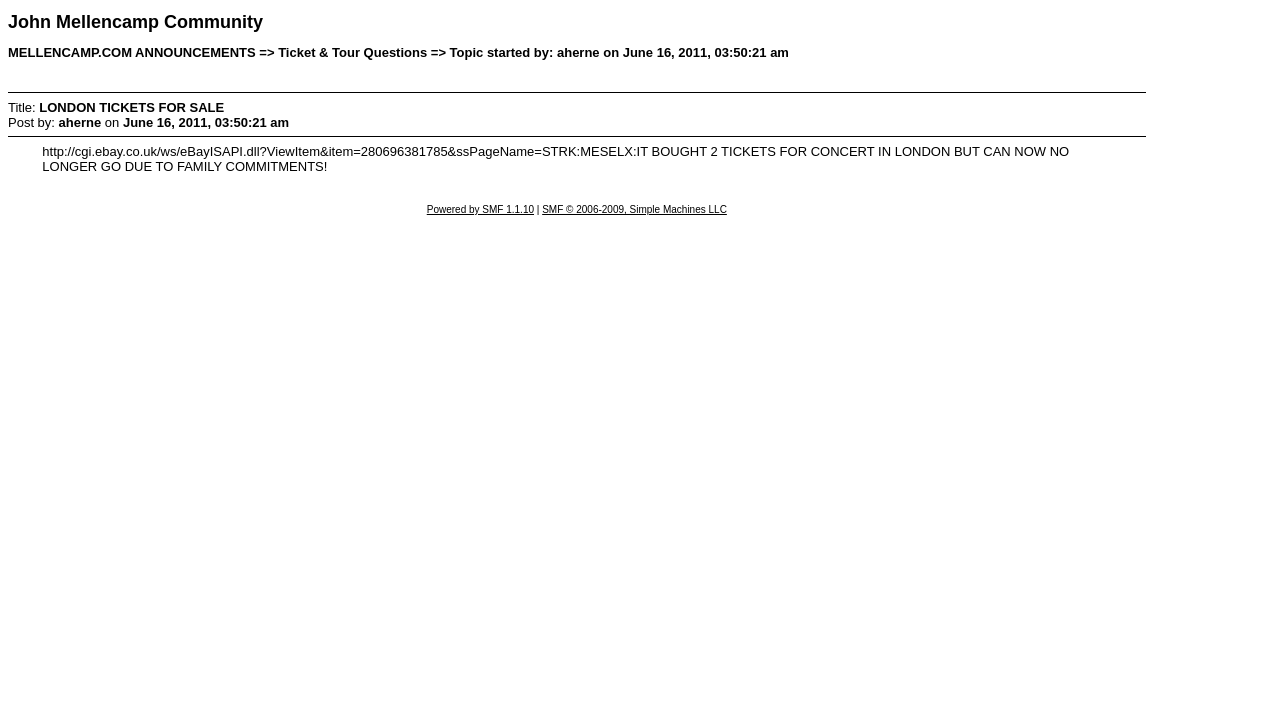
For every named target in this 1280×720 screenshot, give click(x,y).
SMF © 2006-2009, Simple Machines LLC (634, 209)
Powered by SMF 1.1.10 (480, 209)
